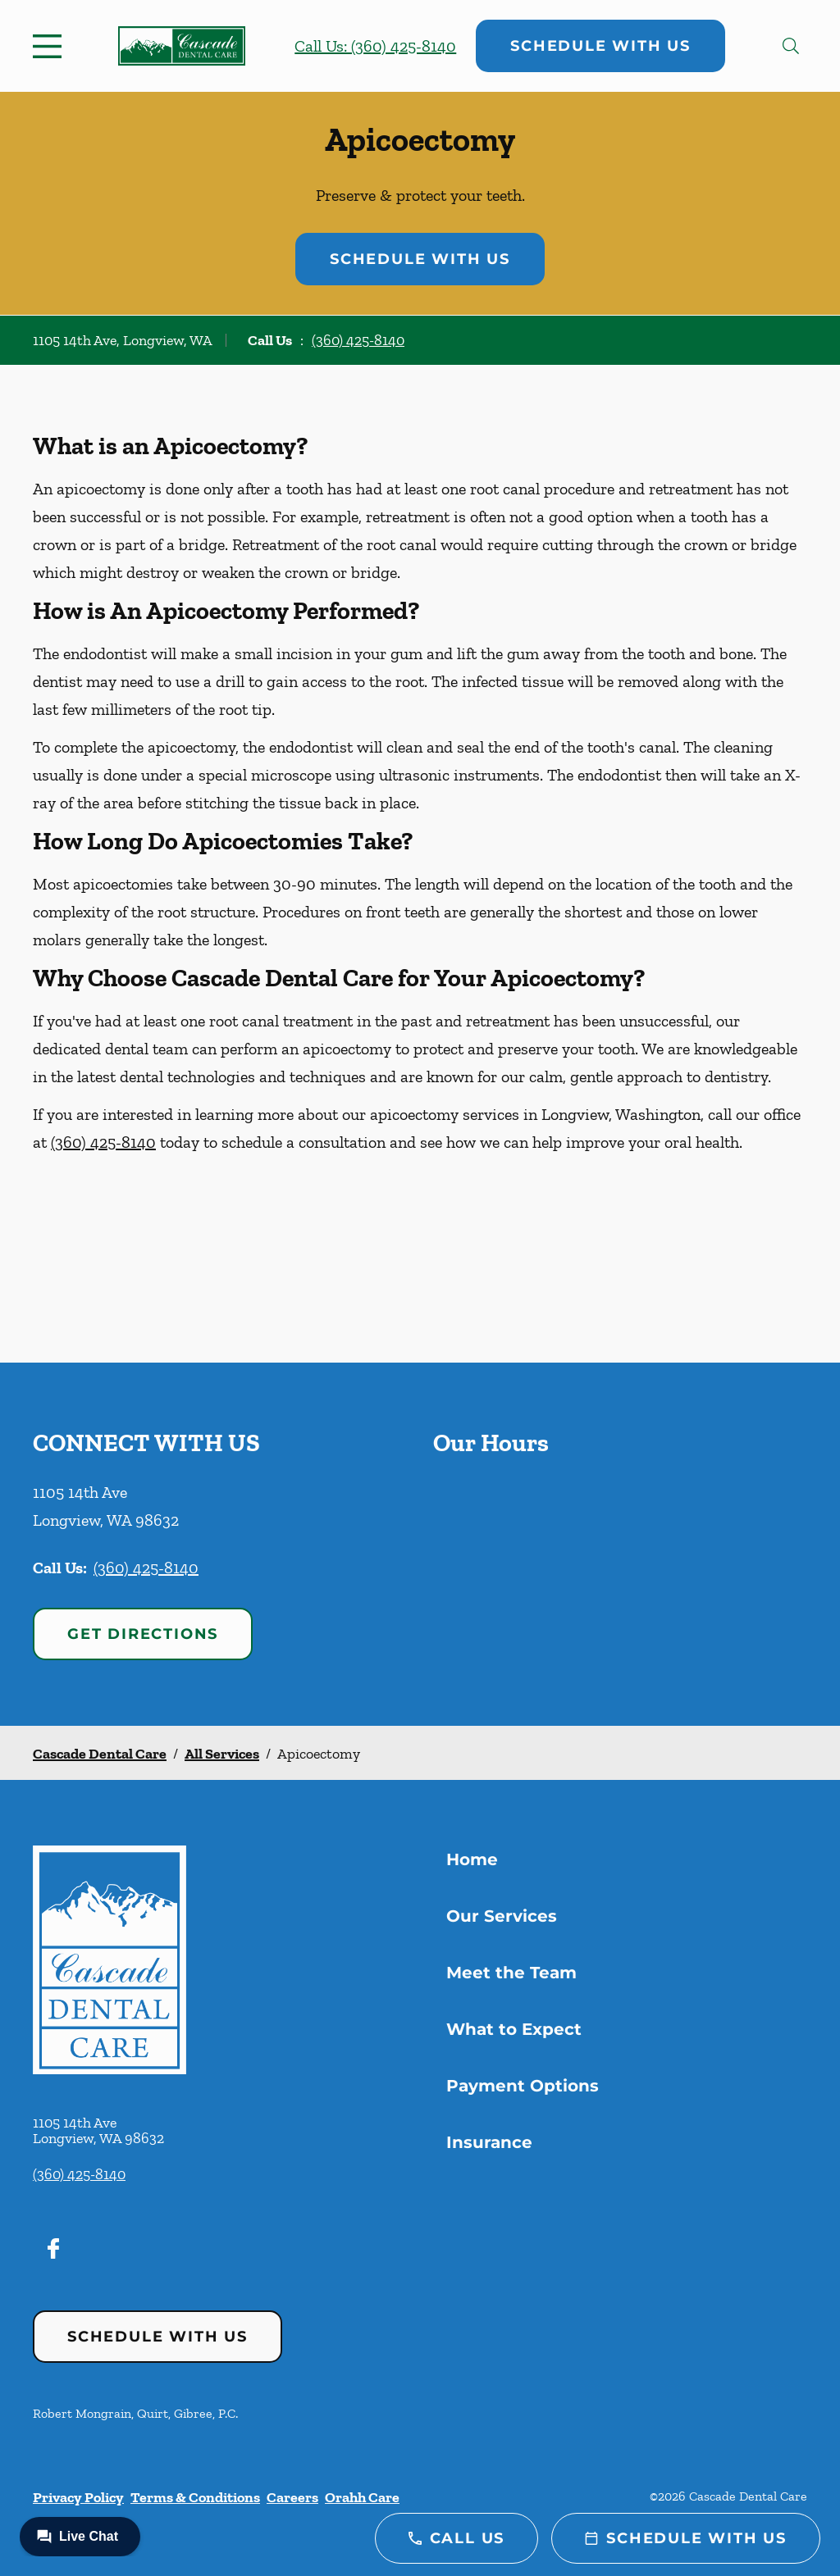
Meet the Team (511, 1972)
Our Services (501, 1916)
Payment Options (522, 2086)
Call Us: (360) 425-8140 (375, 46)
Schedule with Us (600, 46)
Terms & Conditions (195, 2497)
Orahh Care (362, 2497)
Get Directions (142, 1634)
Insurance (489, 2142)
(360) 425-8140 (358, 340)
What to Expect (514, 2029)
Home (472, 1859)
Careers (292, 2497)
